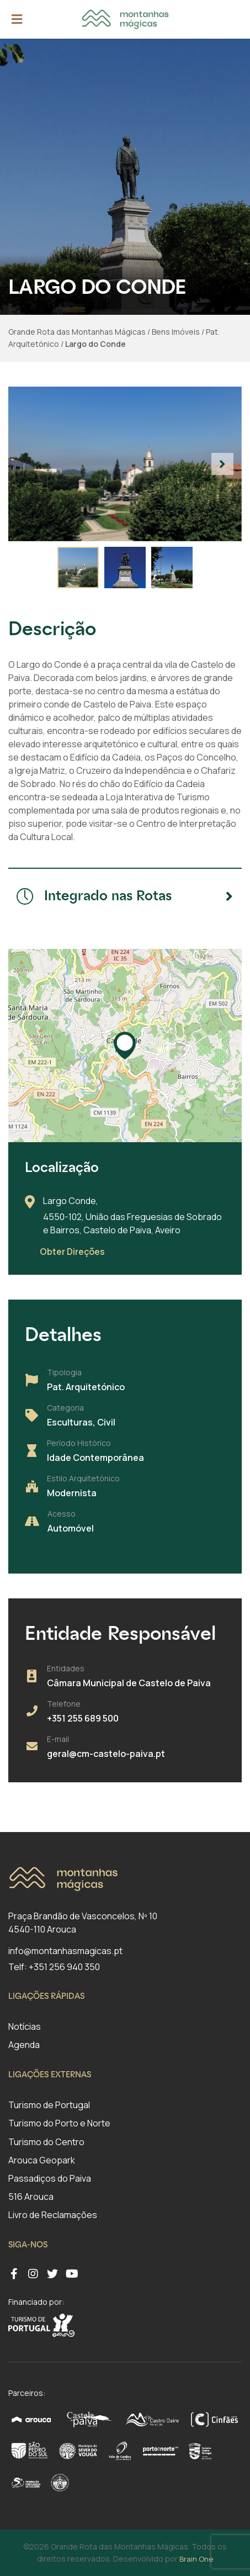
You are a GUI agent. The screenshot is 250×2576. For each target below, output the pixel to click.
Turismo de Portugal (49, 2105)
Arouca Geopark (41, 2160)
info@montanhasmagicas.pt (65, 1951)
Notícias (24, 2026)
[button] (222, 464)
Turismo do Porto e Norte (59, 2123)
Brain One (196, 2559)
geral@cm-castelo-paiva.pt (106, 1754)
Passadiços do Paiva (49, 2178)
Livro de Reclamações (52, 2215)
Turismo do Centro (46, 2142)
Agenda (24, 2045)
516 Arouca (31, 2196)
